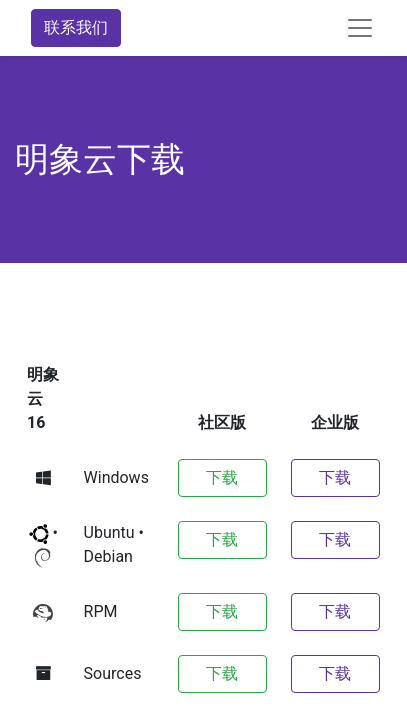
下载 (222, 477)
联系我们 (76, 27)
